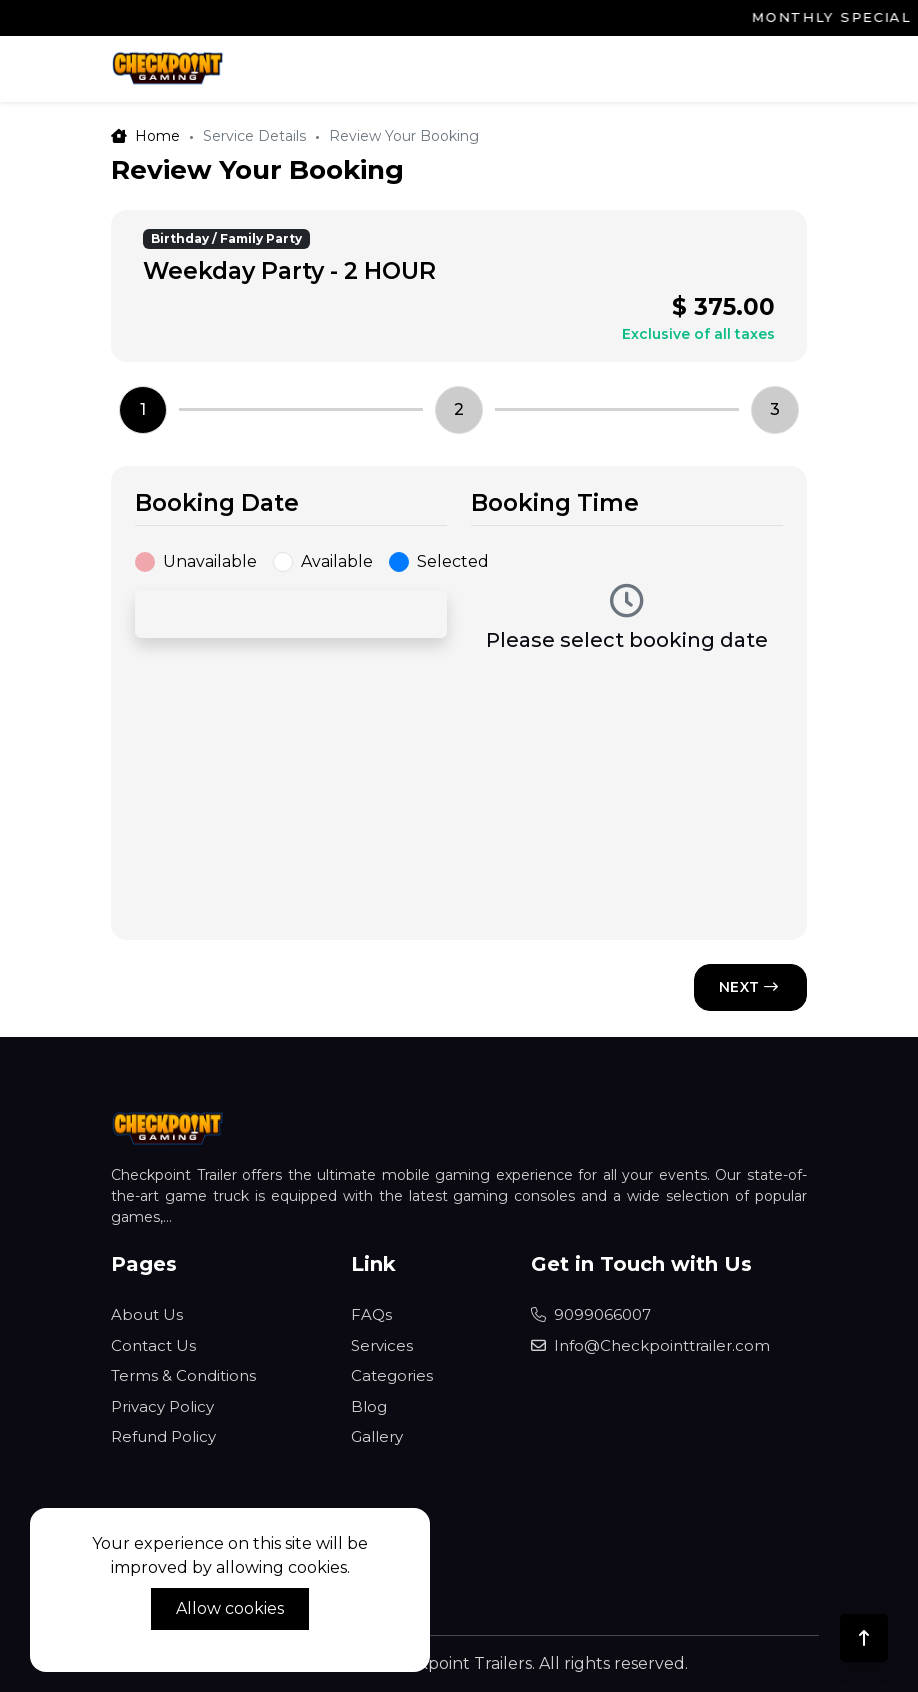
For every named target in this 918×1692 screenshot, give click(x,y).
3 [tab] (775, 409)
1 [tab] (143, 409)
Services (382, 1345)
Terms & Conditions (183, 1375)
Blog (369, 1406)
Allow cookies (230, 1608)
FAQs (371, 1314)
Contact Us (153, 1345)
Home (145, 136)
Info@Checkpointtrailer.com (650, 1345)
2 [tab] (459, 409)
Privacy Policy (162, 1406)
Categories (392, 1375)
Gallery (377, 1436)
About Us (147, 1314)
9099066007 (591, 1314)
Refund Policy (163, 1436)
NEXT (749, 987)
